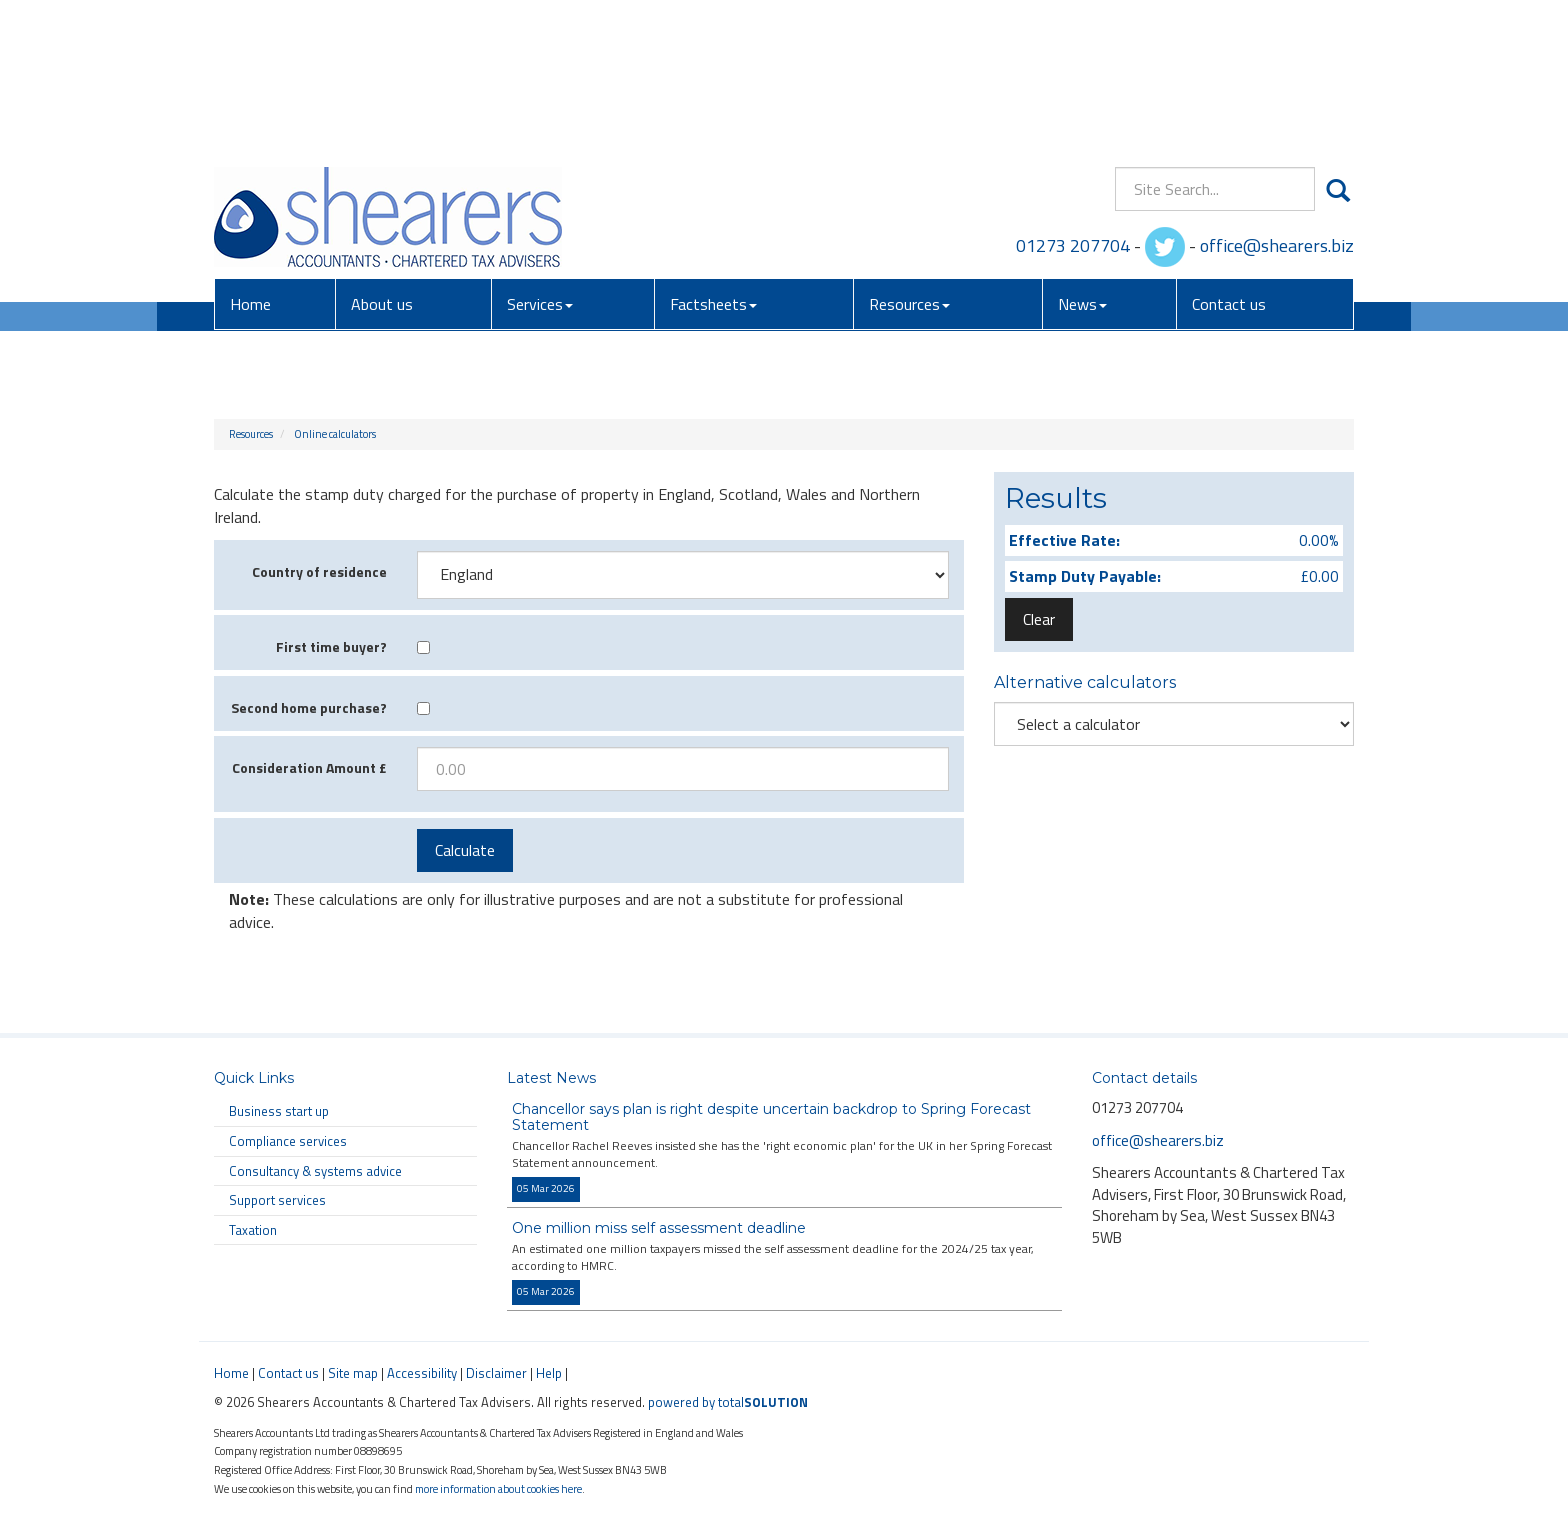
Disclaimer (496, 1373)
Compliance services (288, 1141)
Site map (353, 1373)
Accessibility (422, 1373)
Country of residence (319, 571)
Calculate (465, 850)
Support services (277, 1200)
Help (549, 1373)
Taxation (253, 1230)
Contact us (1229, 159)
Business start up (279, 1111)
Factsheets (713, 159)
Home (250, 159)
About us (382, 159)
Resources (909, 159)
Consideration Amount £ (309, 767)
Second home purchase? (309, 707)
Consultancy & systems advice (315, 1171)
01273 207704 (1073, 99)
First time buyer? (331, 646)
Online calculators (335, 434)
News (1082, 159)
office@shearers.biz (1277, 99)
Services (540, 159)
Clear (1039, 619)
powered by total (728, 1402)
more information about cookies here (498, 1488)
